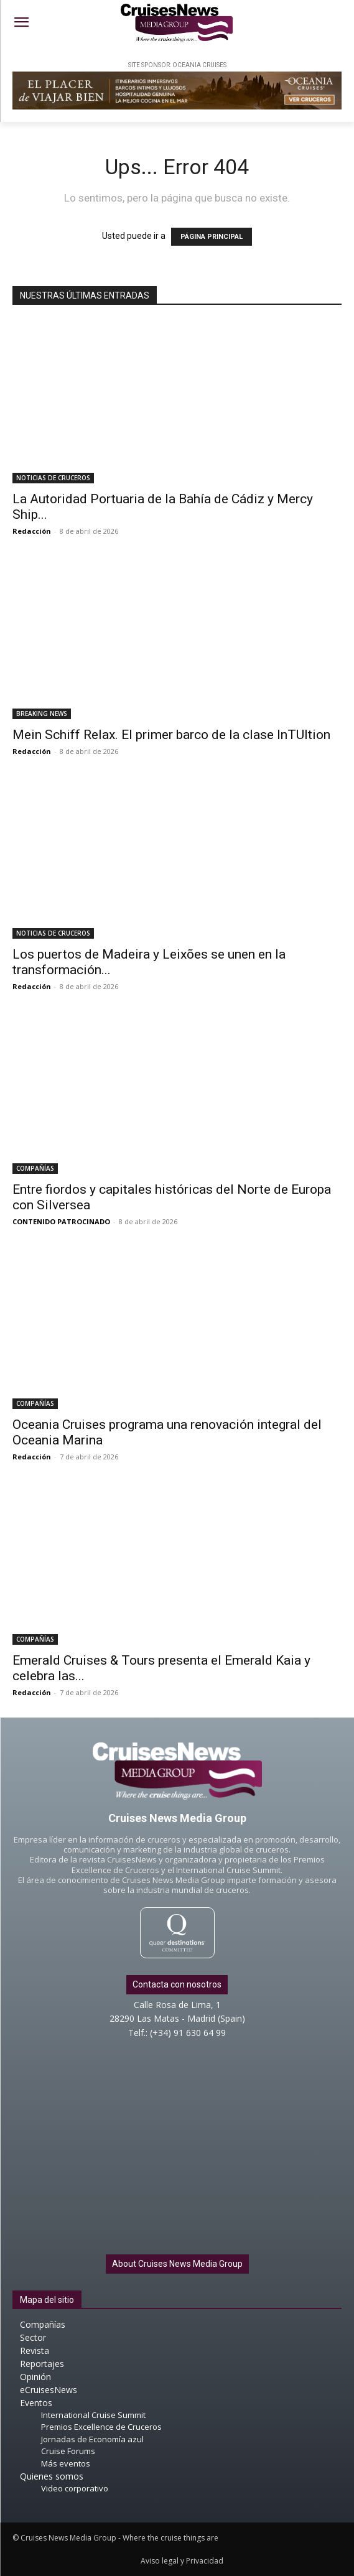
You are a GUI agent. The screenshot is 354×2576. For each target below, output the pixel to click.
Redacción (31, 531)
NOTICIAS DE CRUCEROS (53, 477)
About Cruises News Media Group (177, 2264)
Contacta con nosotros (177, 1984)
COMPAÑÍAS (35, 1168)
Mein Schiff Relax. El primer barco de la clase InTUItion (171, 734)
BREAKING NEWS (41, 713)
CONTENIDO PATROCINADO (61, 1221)
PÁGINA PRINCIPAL (211, 237)
